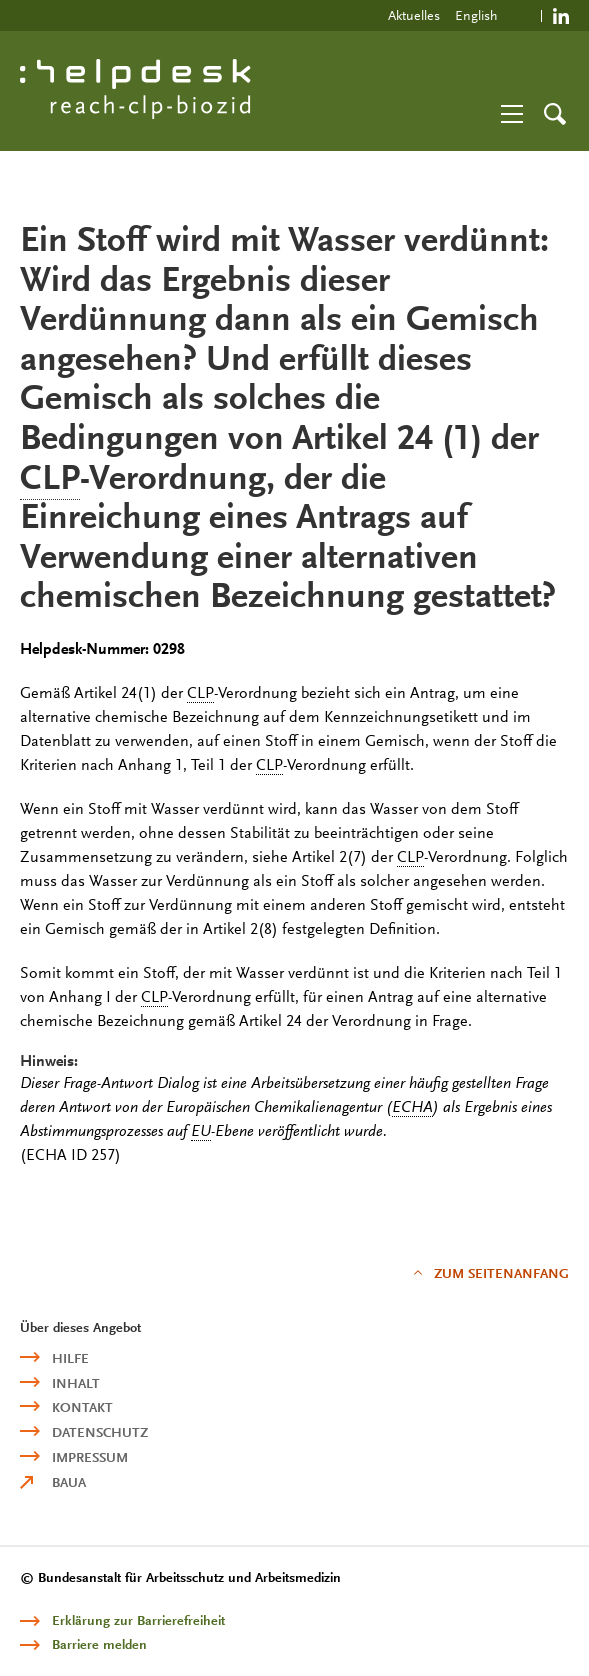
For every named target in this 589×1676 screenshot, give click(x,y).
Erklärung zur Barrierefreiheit (138, 1620)
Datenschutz (100, 1432)
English (476, 15)
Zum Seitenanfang (501, 1273)
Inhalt (76, 1383)
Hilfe (70, 1358)
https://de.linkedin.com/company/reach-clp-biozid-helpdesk (561, 15)
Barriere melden (99, 1644)
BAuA (69, 1482)
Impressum (90, 1457)
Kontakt (82, 1407)
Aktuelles (414, 15)
